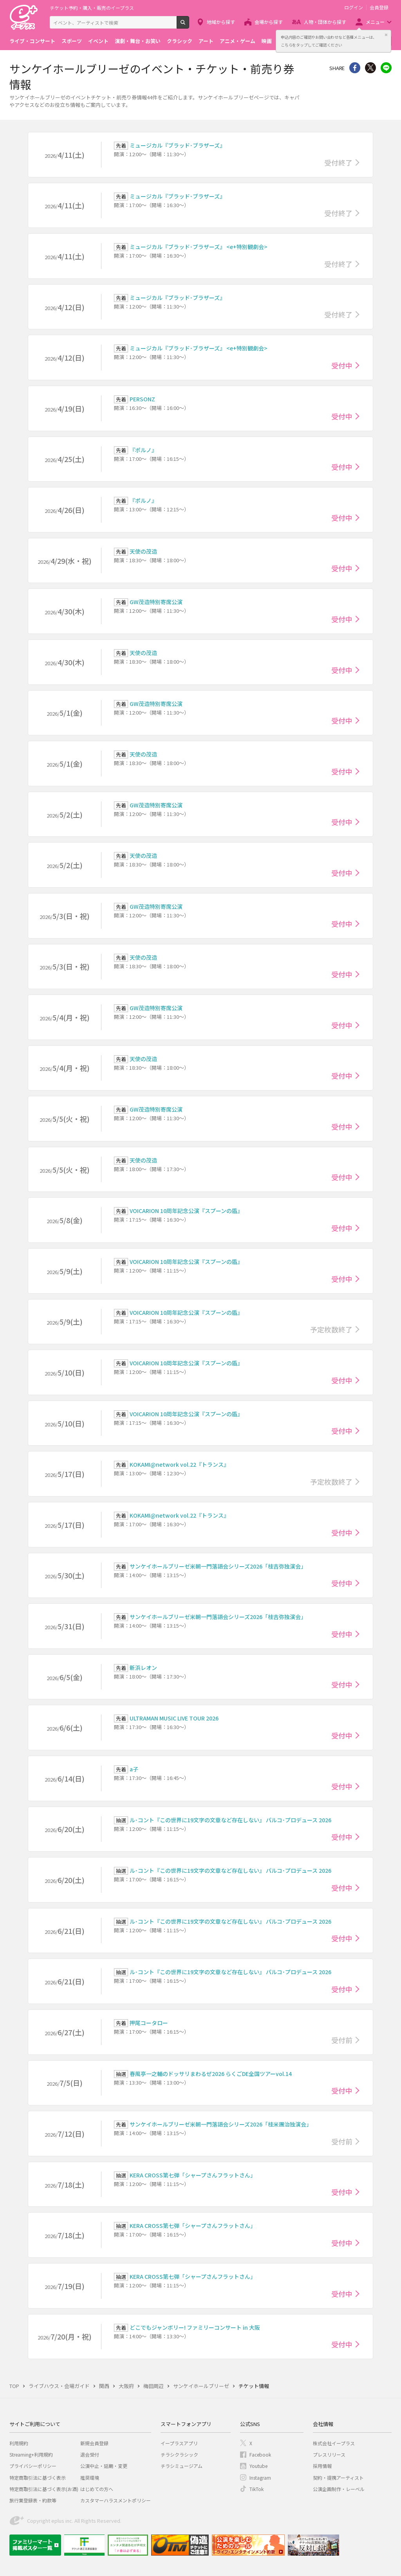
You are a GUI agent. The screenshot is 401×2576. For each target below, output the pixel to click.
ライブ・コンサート (32, 41)
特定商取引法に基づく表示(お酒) (43, 2489)
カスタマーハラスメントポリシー (115, 2500)
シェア (354, 67)
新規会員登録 (94, 2443)
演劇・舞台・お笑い (138, 41)
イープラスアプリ (179, 2443)
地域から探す (221, 21)
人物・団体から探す (325, 21)
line (386, 67)
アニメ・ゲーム (237, 41)
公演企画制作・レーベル (339, 2489)
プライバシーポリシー (32, 2465)
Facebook (260, 2454)
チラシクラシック (179, 2454)
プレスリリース (329, 2454)
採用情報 (322, 2465)
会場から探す (269, 21)
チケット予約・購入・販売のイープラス (92, 7)
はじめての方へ (96, 2489)
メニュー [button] (375, 21)
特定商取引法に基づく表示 (37, 2477)
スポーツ (71, 41)
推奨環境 (89, 2477)
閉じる (386, 35)
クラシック (179, 41)
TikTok (256, 2489)
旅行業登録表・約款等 (32, 2500)
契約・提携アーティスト (338, 2477)
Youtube (258, 2465)
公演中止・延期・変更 (103, 2465)
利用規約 (18, 2443)
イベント (98, 41)
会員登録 (379, 7)
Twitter (370, 67)
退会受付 (89, 2454)
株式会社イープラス (334, 2443)
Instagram (260, 2477)
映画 (267, 41)
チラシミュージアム (181, 2465)
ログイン (353, 7)
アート (206, 41)
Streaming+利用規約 (31, 2454)
